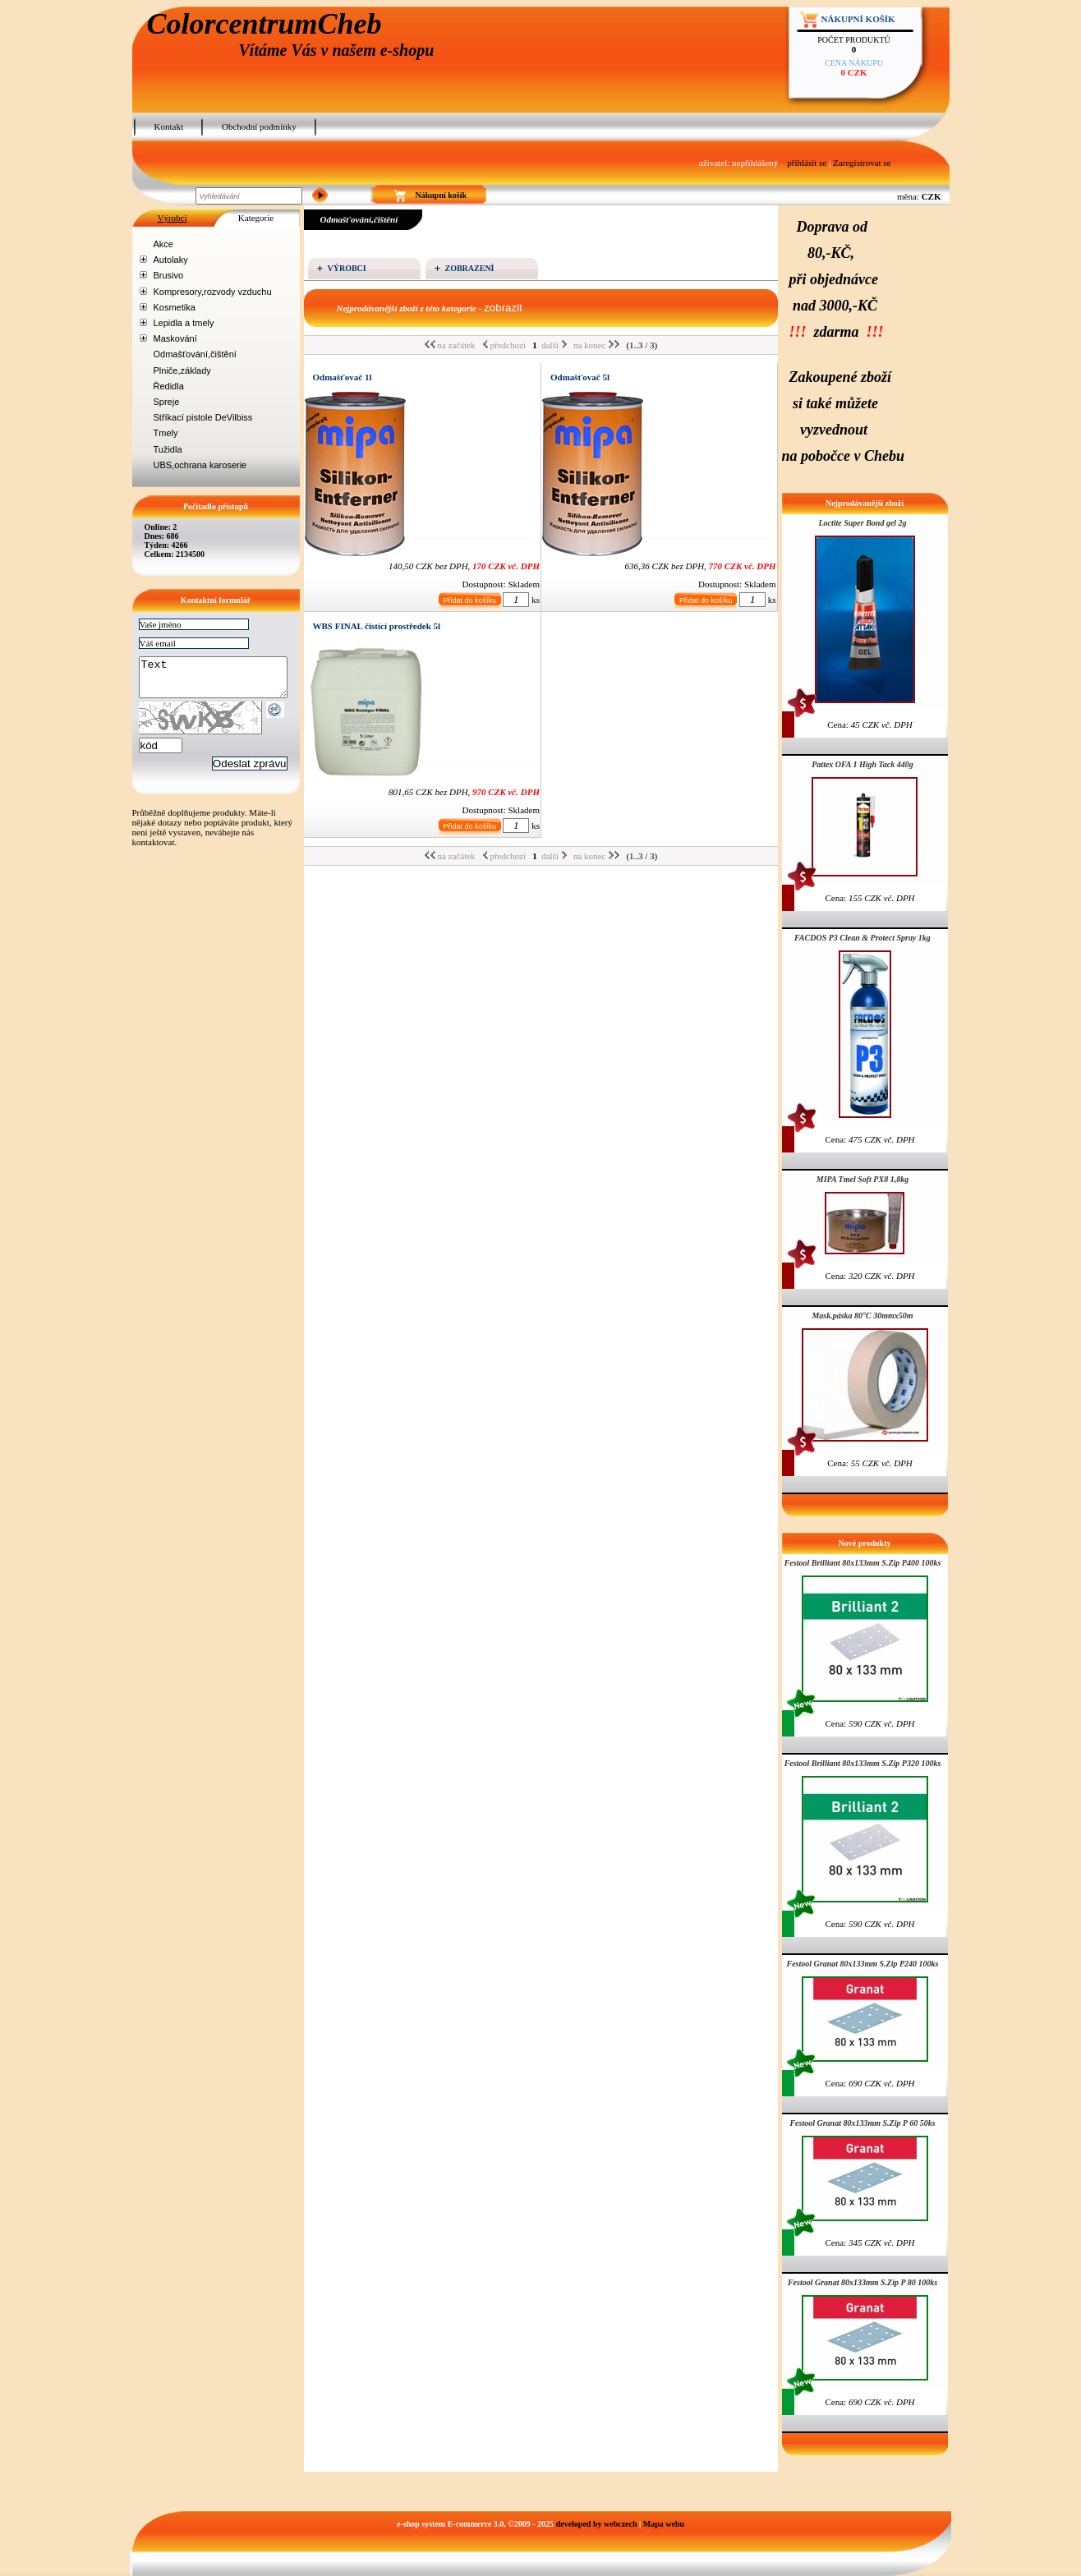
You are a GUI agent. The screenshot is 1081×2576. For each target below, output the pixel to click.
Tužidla (168, 449)
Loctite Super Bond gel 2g (862, 522)
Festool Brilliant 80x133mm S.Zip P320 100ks (862, 1763)
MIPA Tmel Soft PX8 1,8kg (862, 1179)
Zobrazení (469, 268)
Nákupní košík (858, 19)
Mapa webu (663, 2523)
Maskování (175, 338)
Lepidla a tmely (184, 323)
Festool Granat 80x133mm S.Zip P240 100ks (862, 1963)
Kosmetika (175, 307)
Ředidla (169, 386)
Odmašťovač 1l (342, 377)
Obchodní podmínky (259, 126)
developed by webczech (596, 2523)
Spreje (167, 402)
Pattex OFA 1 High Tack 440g (862, 764)
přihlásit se (806, 163)
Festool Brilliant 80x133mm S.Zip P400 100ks (862, 1562)
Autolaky (171, 259)
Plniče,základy (182, 370)
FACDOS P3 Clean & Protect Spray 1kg (862, 937)
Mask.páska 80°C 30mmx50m (862, 1315)
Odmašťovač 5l (580, 377)
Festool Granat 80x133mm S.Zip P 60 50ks (862, 2123)
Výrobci (171, 218)
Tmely (166, 433)
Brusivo (169, 275)
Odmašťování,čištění (195, 354)
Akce (163, 244)
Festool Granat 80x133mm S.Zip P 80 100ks (862, 2282)
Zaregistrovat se (862, 163)
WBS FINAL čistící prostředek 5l (377, 626)
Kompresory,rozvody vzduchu (213, 292)
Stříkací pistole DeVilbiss (203, 417)
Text (221, 681)
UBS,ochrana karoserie (200, 465)
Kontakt (168, 126)
